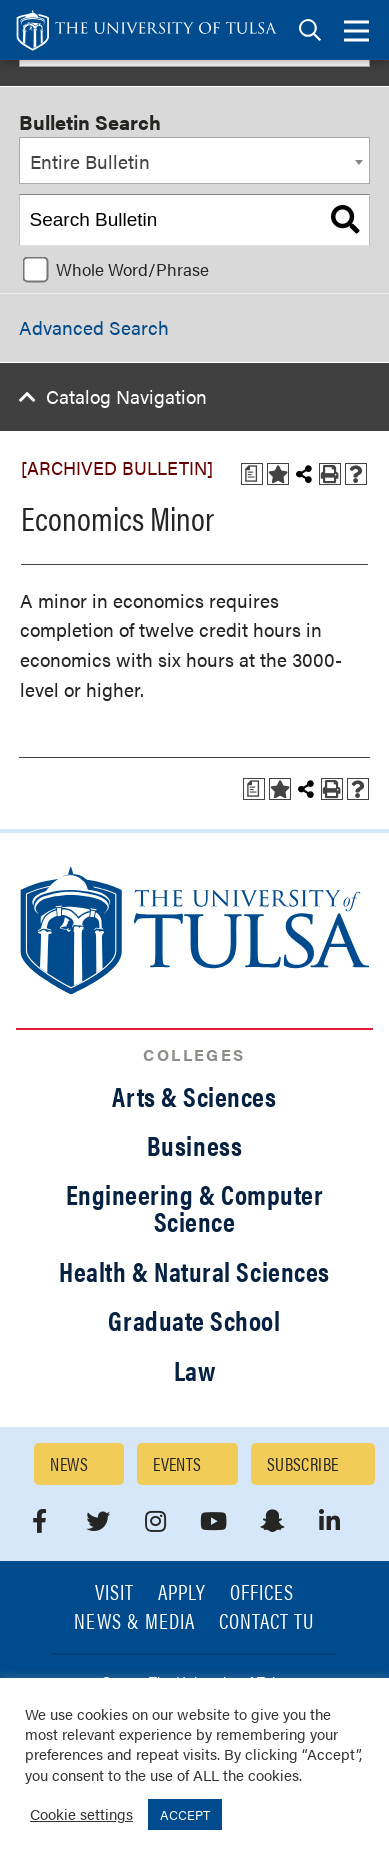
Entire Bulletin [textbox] (90, 161)
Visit (114, 1593)
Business (194, 1145)
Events (177, 1463)
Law (195, 1370)
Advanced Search (94, 327)
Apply (182, 1593)
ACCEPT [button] (185, 1814)
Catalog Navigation (126, 396)
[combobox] (194, 161)
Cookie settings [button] (81, 1813)
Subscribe (303, 1463)
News (69, 1463)
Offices (262, 1593)
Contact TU (267, 1622)
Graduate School (194, 1320)
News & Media (134, 1622)
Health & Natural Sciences (194, 1271)
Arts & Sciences (194, 1096)
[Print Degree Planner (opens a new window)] (252, 474)
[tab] (310, 30)
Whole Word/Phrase (132, 269)
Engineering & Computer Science (195, 1207)
